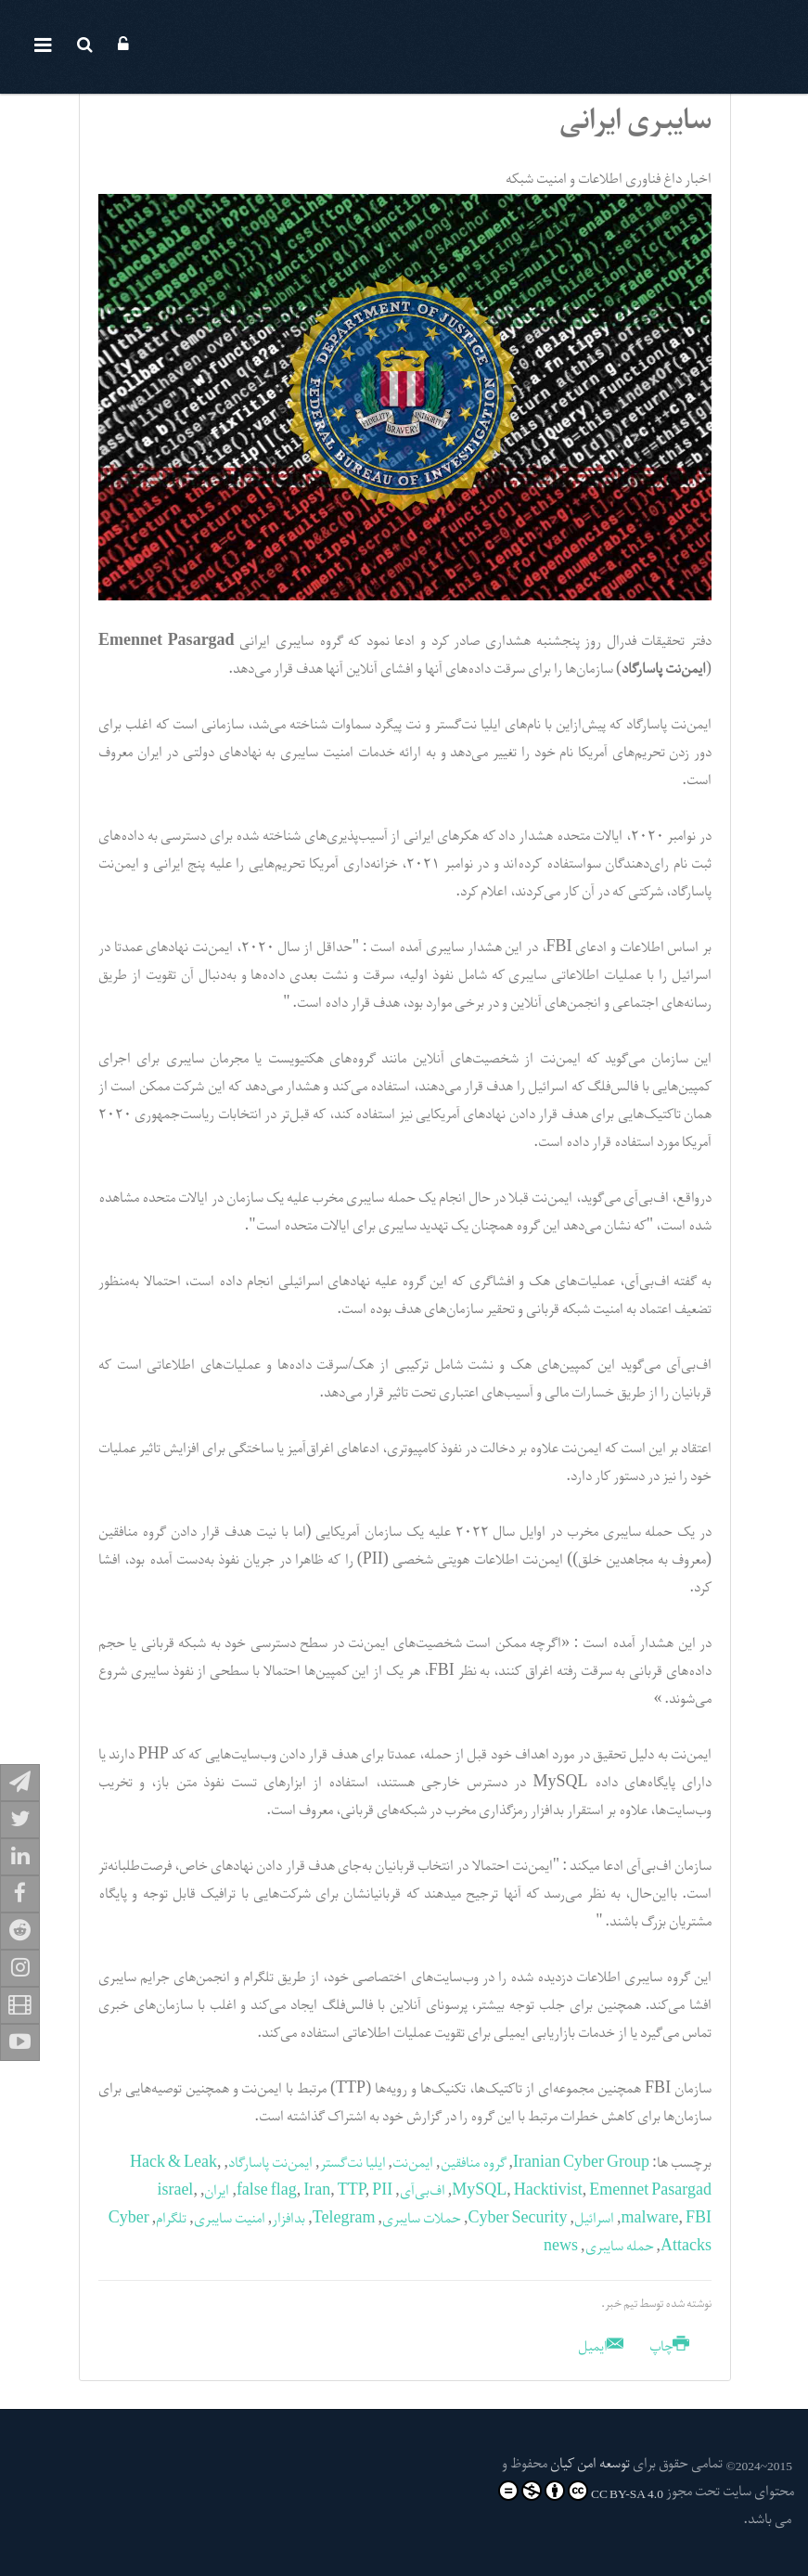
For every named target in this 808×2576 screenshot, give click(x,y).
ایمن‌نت (412, 2164)
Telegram (344, 2219)
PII (382, 2191)
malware (650, 2219)
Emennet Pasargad (650, 2191)
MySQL (479, 2191)
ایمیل (600, 2347)
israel (175, 2191)
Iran (316, 2191)
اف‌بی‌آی (422, 2191)
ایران (216, 2191)
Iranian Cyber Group (581, 2164)
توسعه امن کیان (590, 2464)
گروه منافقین (474, 2164)
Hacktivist (548, 2191)
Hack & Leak (173, 2164)
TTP (352, 2191)
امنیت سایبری (229, 2219)
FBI (699, 2219)
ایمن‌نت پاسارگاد (270, 2164)
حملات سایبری (421, 2219)
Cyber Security (518, 2219)
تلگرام (171, 2219)
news (561, 2247)
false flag (267, 2191)
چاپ (668, 2347)
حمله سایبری (619, 2247)
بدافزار (288, 2219)
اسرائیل (594, 2219)
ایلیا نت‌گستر (353, 2164)
